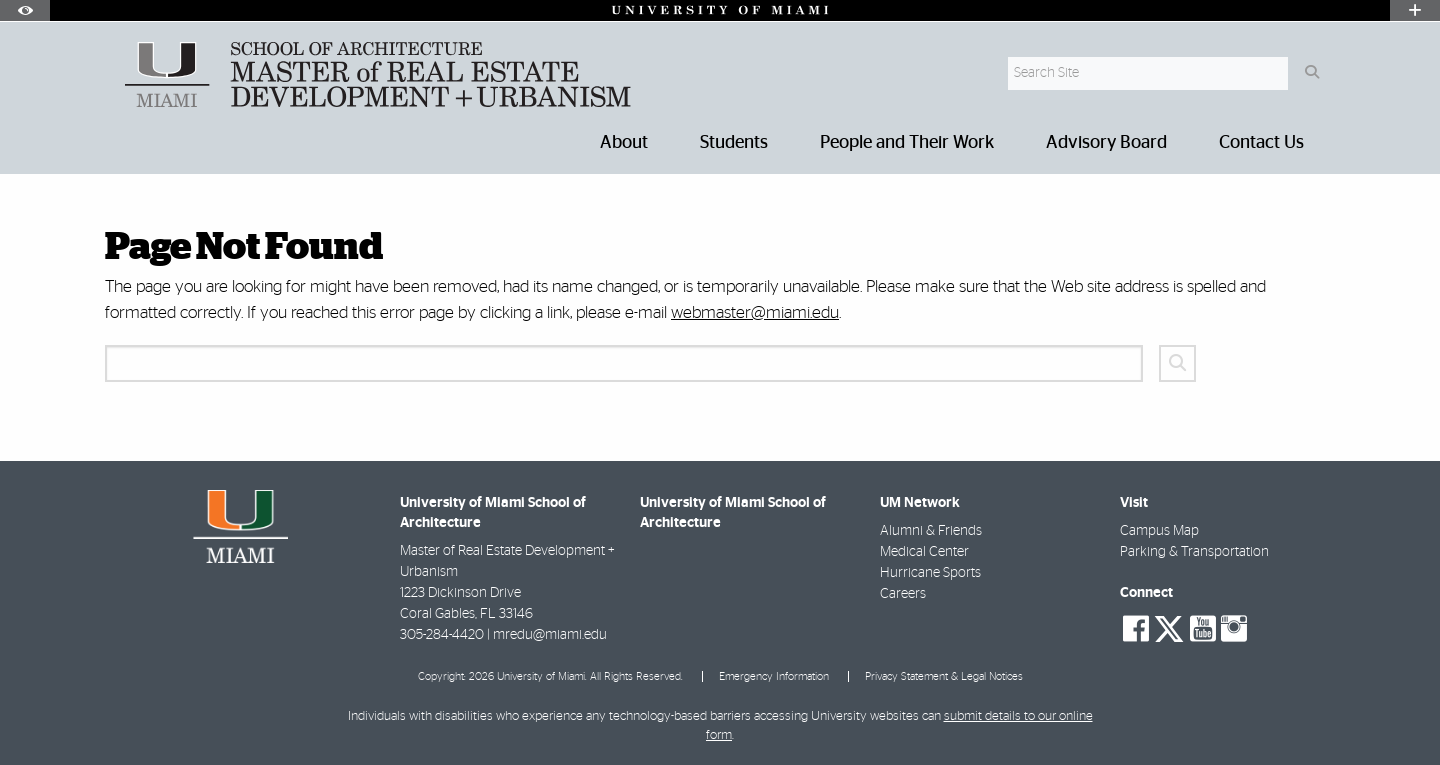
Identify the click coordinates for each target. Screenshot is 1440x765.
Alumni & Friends (931, 531)
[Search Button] (1311, 73)
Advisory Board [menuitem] (1106, 143)
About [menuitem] (624, 143)
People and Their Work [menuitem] (907, 143)
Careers (903, 594)
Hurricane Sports (930, 573)
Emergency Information (774, 676)
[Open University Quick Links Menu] (1415, 10)
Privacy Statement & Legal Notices (944, 676)
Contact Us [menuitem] (1261, 143)
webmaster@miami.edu (755, 312)
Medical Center (924, 552)
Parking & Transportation (1194, 552)
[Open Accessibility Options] (25, 10)
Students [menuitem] (734, 143)
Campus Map (1159, 531)
